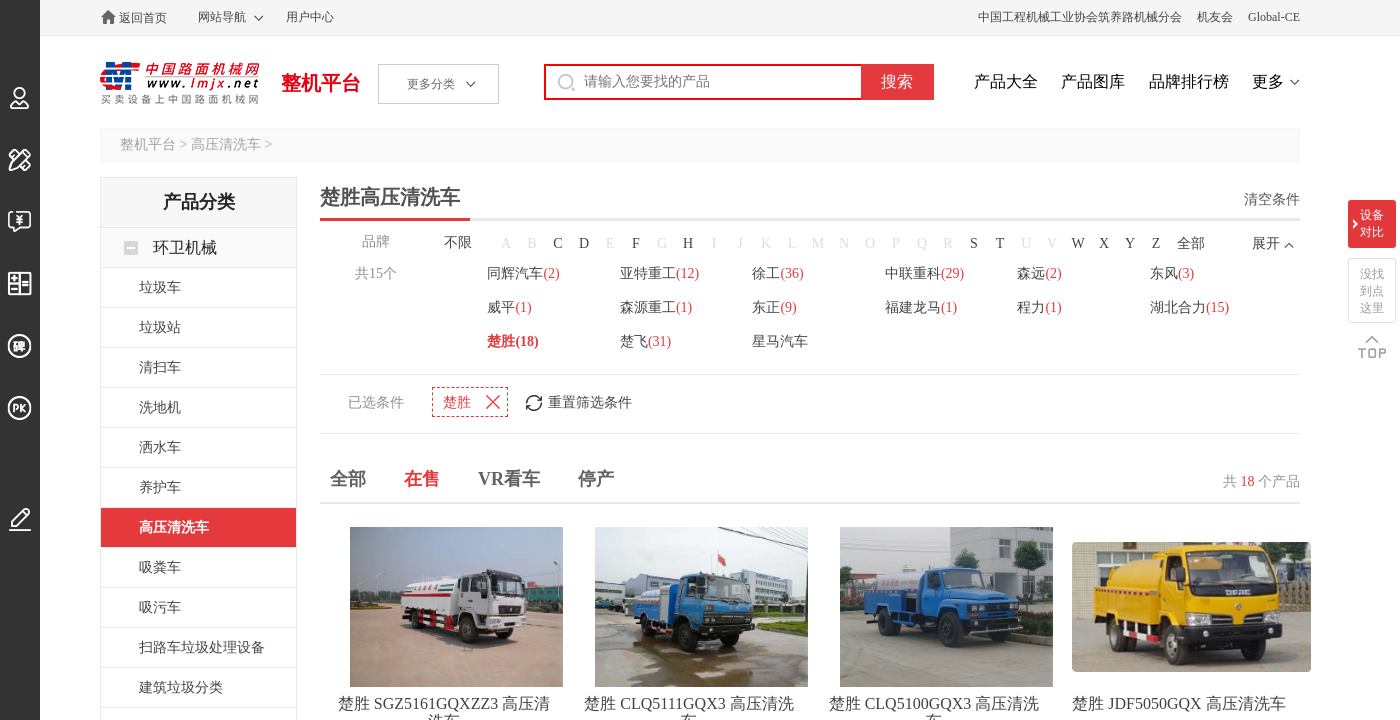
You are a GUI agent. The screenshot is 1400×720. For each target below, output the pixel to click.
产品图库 (1093, 81)
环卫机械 (185, 247)
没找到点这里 (1372, 291)
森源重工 (656, 305)
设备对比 (1372, 223)
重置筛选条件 (590, 400)
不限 (458, 242)
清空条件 (1272, 199)
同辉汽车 (523, 271)
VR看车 (509, 477)
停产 (596, 477)
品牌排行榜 (1189, 81)
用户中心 (310, 17)
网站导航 (222, 17)
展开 (1266, 243)
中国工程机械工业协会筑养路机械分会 (1080, 17)
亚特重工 (659, 271)
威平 (509, 305)
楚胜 (512, 339)
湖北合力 (1191, 305)
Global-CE (1274, 17)
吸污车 (160, 607)
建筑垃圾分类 (181, 687)
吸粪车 (160, 567)
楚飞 (645, 339)
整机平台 (321, 83)
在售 (422, 477)
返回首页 (143, 18)
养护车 (160, 487)
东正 (775, 305)
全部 (1191, 243)
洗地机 (160, 407)
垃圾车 (160, 287)
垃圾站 (160, 327)
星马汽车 (781, 339)
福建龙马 (922, 305)
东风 (1174, 271)
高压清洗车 (226, 144)
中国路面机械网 (179, 83)
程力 (1041, 305)
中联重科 (925, 271)
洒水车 (160, 447)
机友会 (1215, 17)
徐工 (778, 271)
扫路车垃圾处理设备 (202, 647)
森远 (1041, 271)
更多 (1268, 81)
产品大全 (1006, 81)
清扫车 (160, 367)
